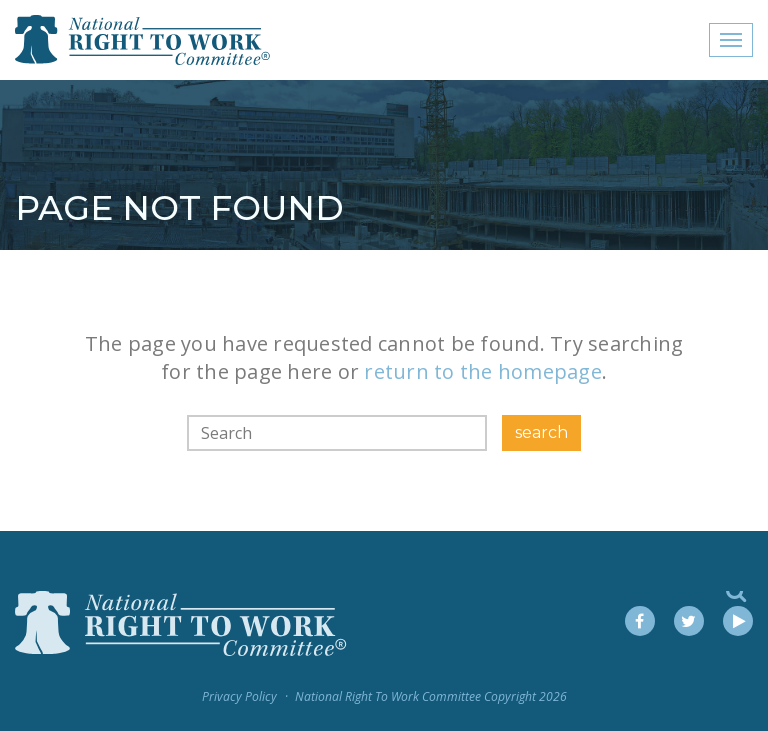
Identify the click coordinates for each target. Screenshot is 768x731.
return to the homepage (483, 371)
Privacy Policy (239, 696)
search (541, 432)
